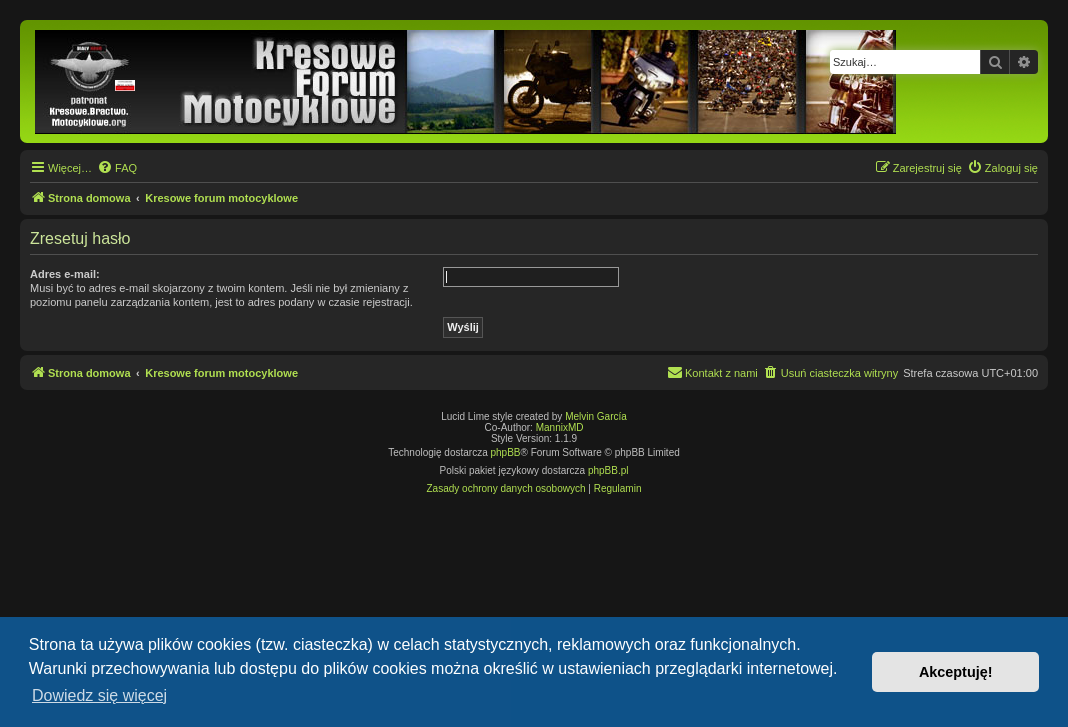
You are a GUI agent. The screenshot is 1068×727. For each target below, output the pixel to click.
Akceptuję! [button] (956, 672)
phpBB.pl (608, 470)
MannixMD (560, 427)
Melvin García (596, 416)
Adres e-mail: (65, 274)
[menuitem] (117, 168)
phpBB (506, 452)
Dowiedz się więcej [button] (99, 695)
